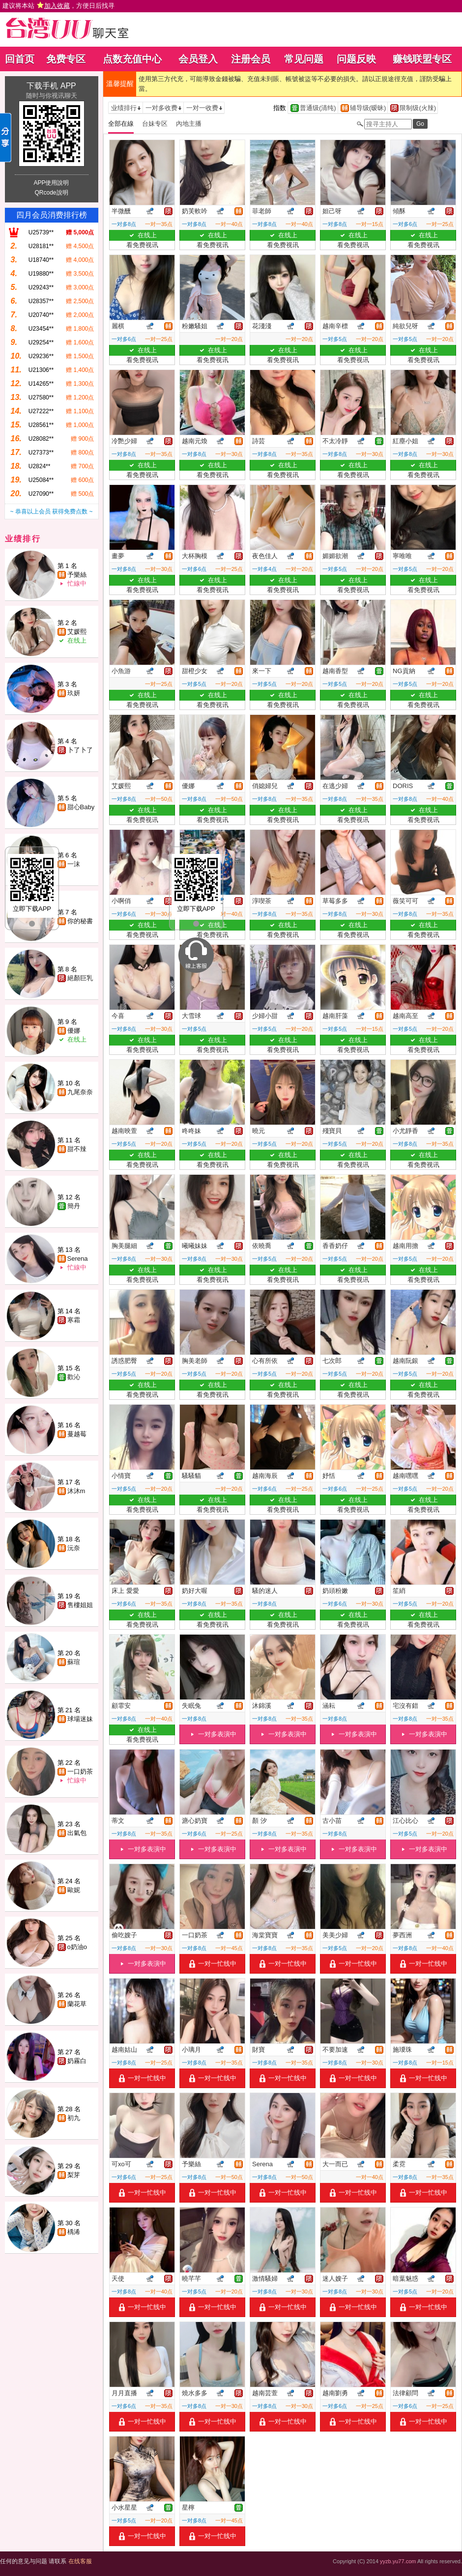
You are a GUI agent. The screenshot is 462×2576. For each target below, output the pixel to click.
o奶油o (77, 1947)
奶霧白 (77, 2061)
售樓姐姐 (80, 1605)
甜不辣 (77, 1149)
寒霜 (73, 1320)
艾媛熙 (77, 631)
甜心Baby (81, 807)
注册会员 (250, 59)
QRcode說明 (51, 192)
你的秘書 (80, 921)
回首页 (19, 59)
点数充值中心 (132, 59)
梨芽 (73, 2175)
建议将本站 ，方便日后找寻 (58, 5)
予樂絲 (77, 574)
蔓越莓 (77, 1434)
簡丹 (73, 1206)
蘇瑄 (73, 1662)
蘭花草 (77, 2004)
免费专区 (66, 59)
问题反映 (356, 59)
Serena (77, 1258)
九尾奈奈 (80, 1092)
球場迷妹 (80, 1719)
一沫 (73, 864)
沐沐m (76, 1491)
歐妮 (73, 1890)
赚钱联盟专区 (422, 59)
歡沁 (73, 1377)
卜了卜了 (80, 750)
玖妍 (73, 693)
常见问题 (303, 59)
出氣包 (77, 1833)
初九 (73, 2118)
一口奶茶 (80, 1771)
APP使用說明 (51, 182)
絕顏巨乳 (80, 978)
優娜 (73, 1030)
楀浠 (73, 2232)
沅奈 (73, 1548)
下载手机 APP (51, 86)
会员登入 (198, 59)
